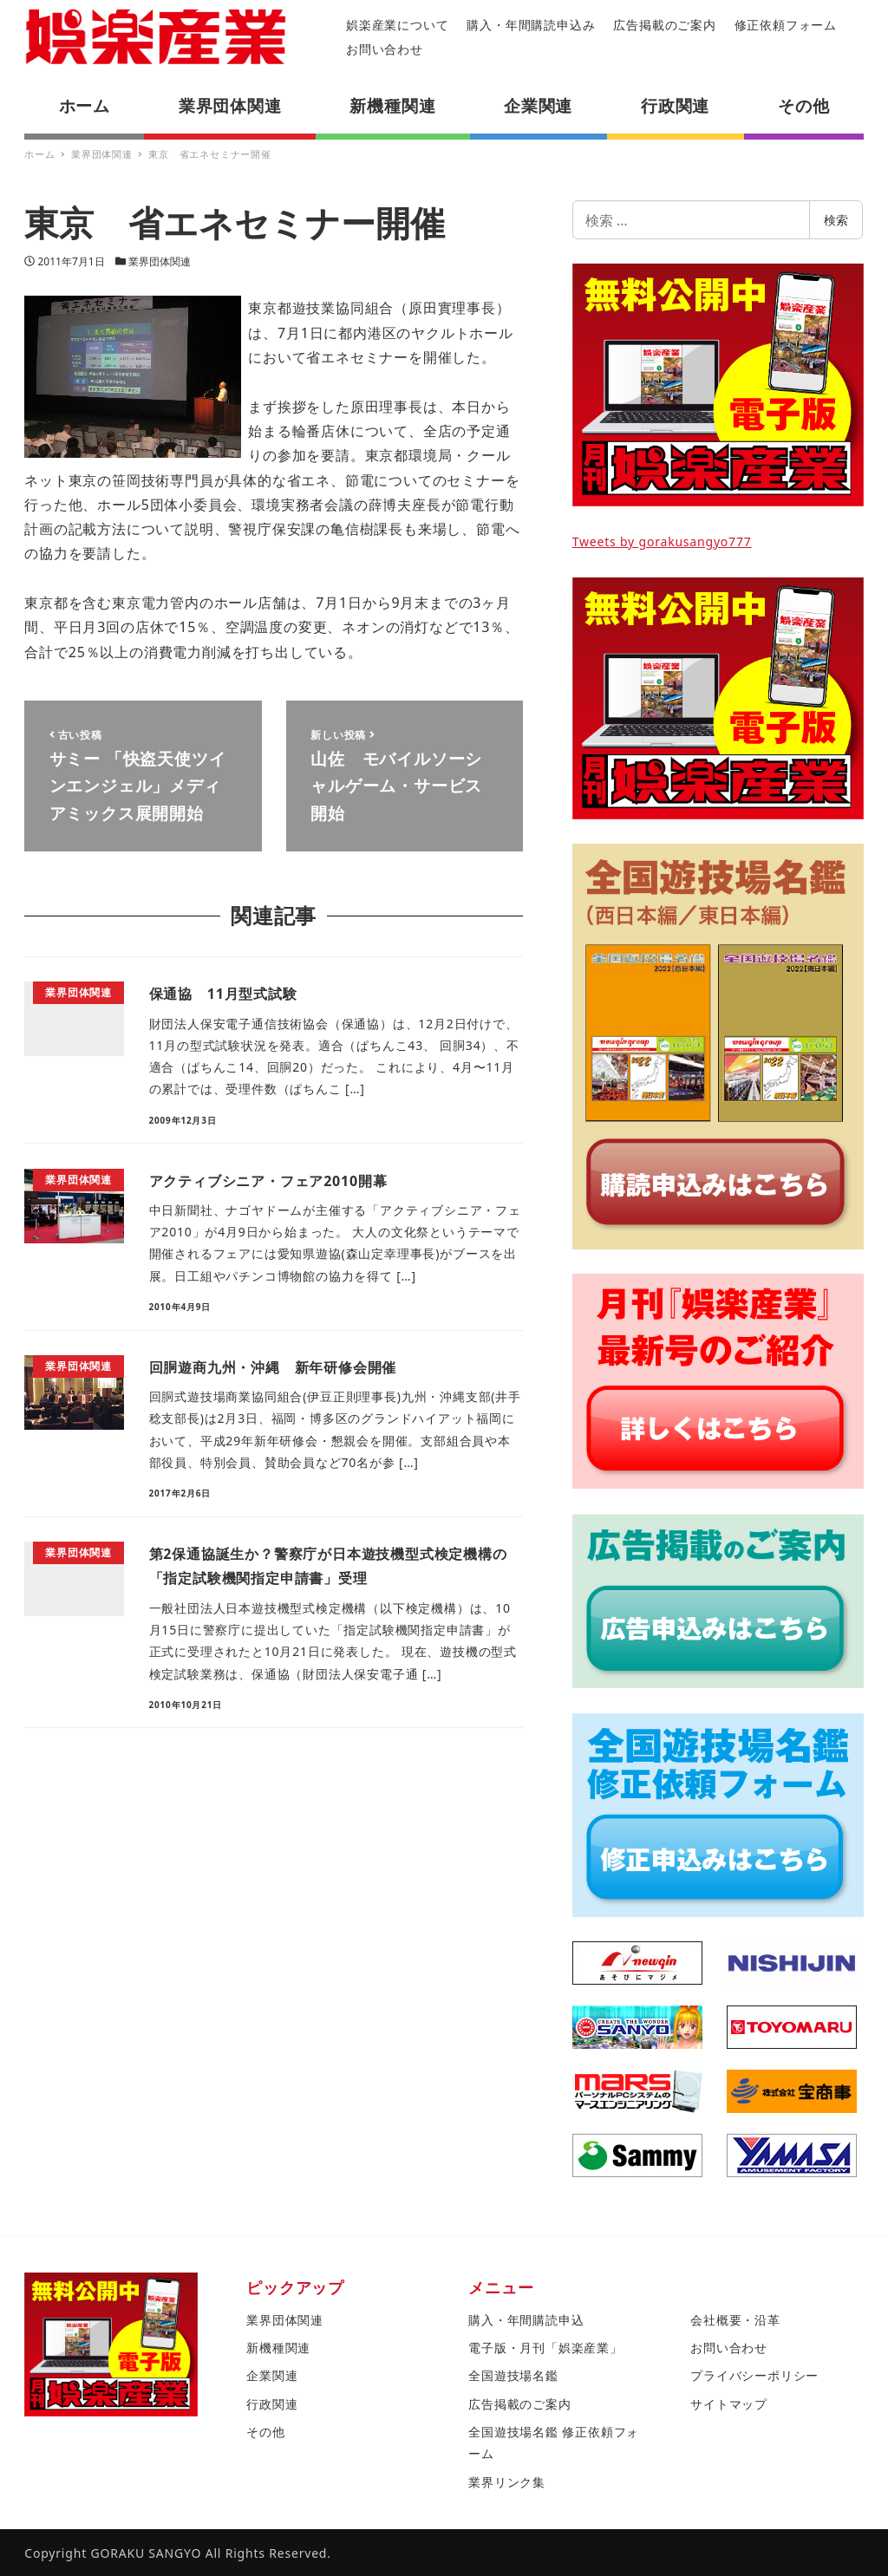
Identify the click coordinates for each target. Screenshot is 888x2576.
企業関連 (271, 2375)
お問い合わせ (384, 49)
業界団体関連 (159, 261)
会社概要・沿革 (735, 2320)
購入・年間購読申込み (531, 24)
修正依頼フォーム (786, 24)
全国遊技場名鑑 (513, 2375)
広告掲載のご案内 (664, 24)
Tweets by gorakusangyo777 (662, 541)
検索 (836, 220)
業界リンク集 (506, 2482)
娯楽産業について (397, 24)
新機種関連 (278, 2347)
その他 (265, 2431)
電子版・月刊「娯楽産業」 (545, 2347)
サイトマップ (728, 2404)
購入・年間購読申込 (526, 2320)
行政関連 (271, 2404)
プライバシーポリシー (754, 2375)
